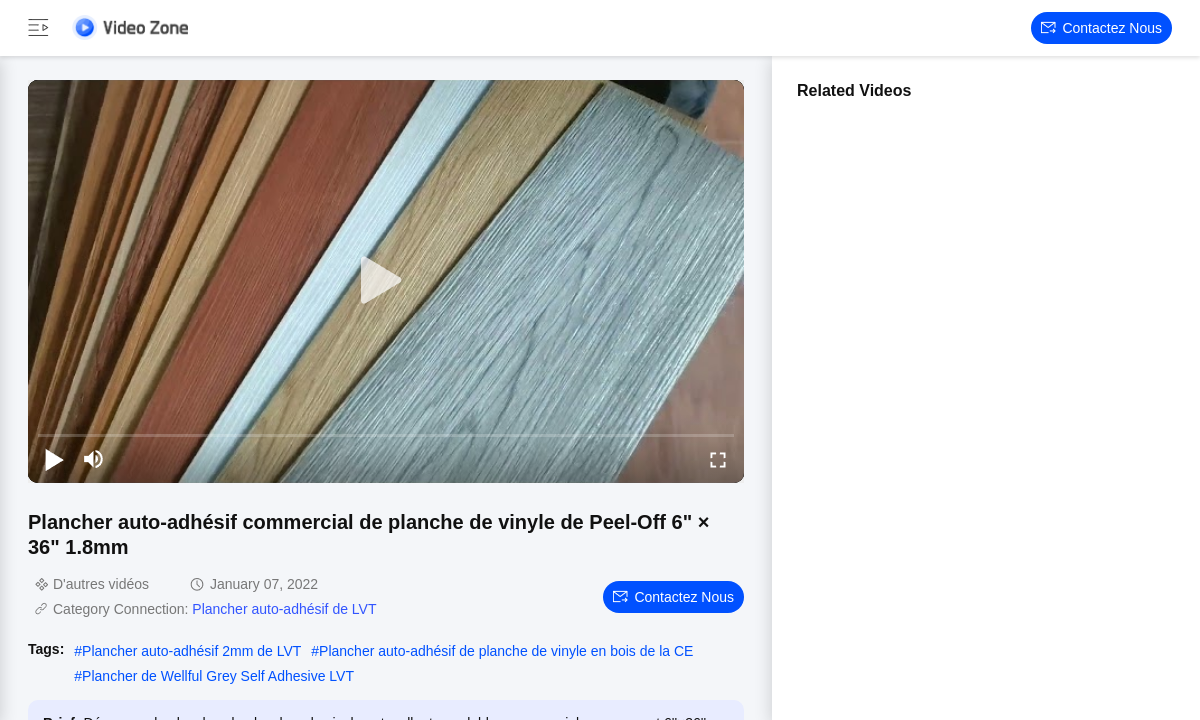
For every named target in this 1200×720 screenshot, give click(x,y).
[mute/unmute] (94, 459)
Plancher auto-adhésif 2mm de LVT (191, 651)
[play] (386, 281)
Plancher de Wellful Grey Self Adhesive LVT (218, 676)
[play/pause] (54, 459)
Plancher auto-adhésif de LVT (284, 609)
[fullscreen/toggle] (718, 459)
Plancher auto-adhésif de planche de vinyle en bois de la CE (506, 651)
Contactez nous (1101, 28)
